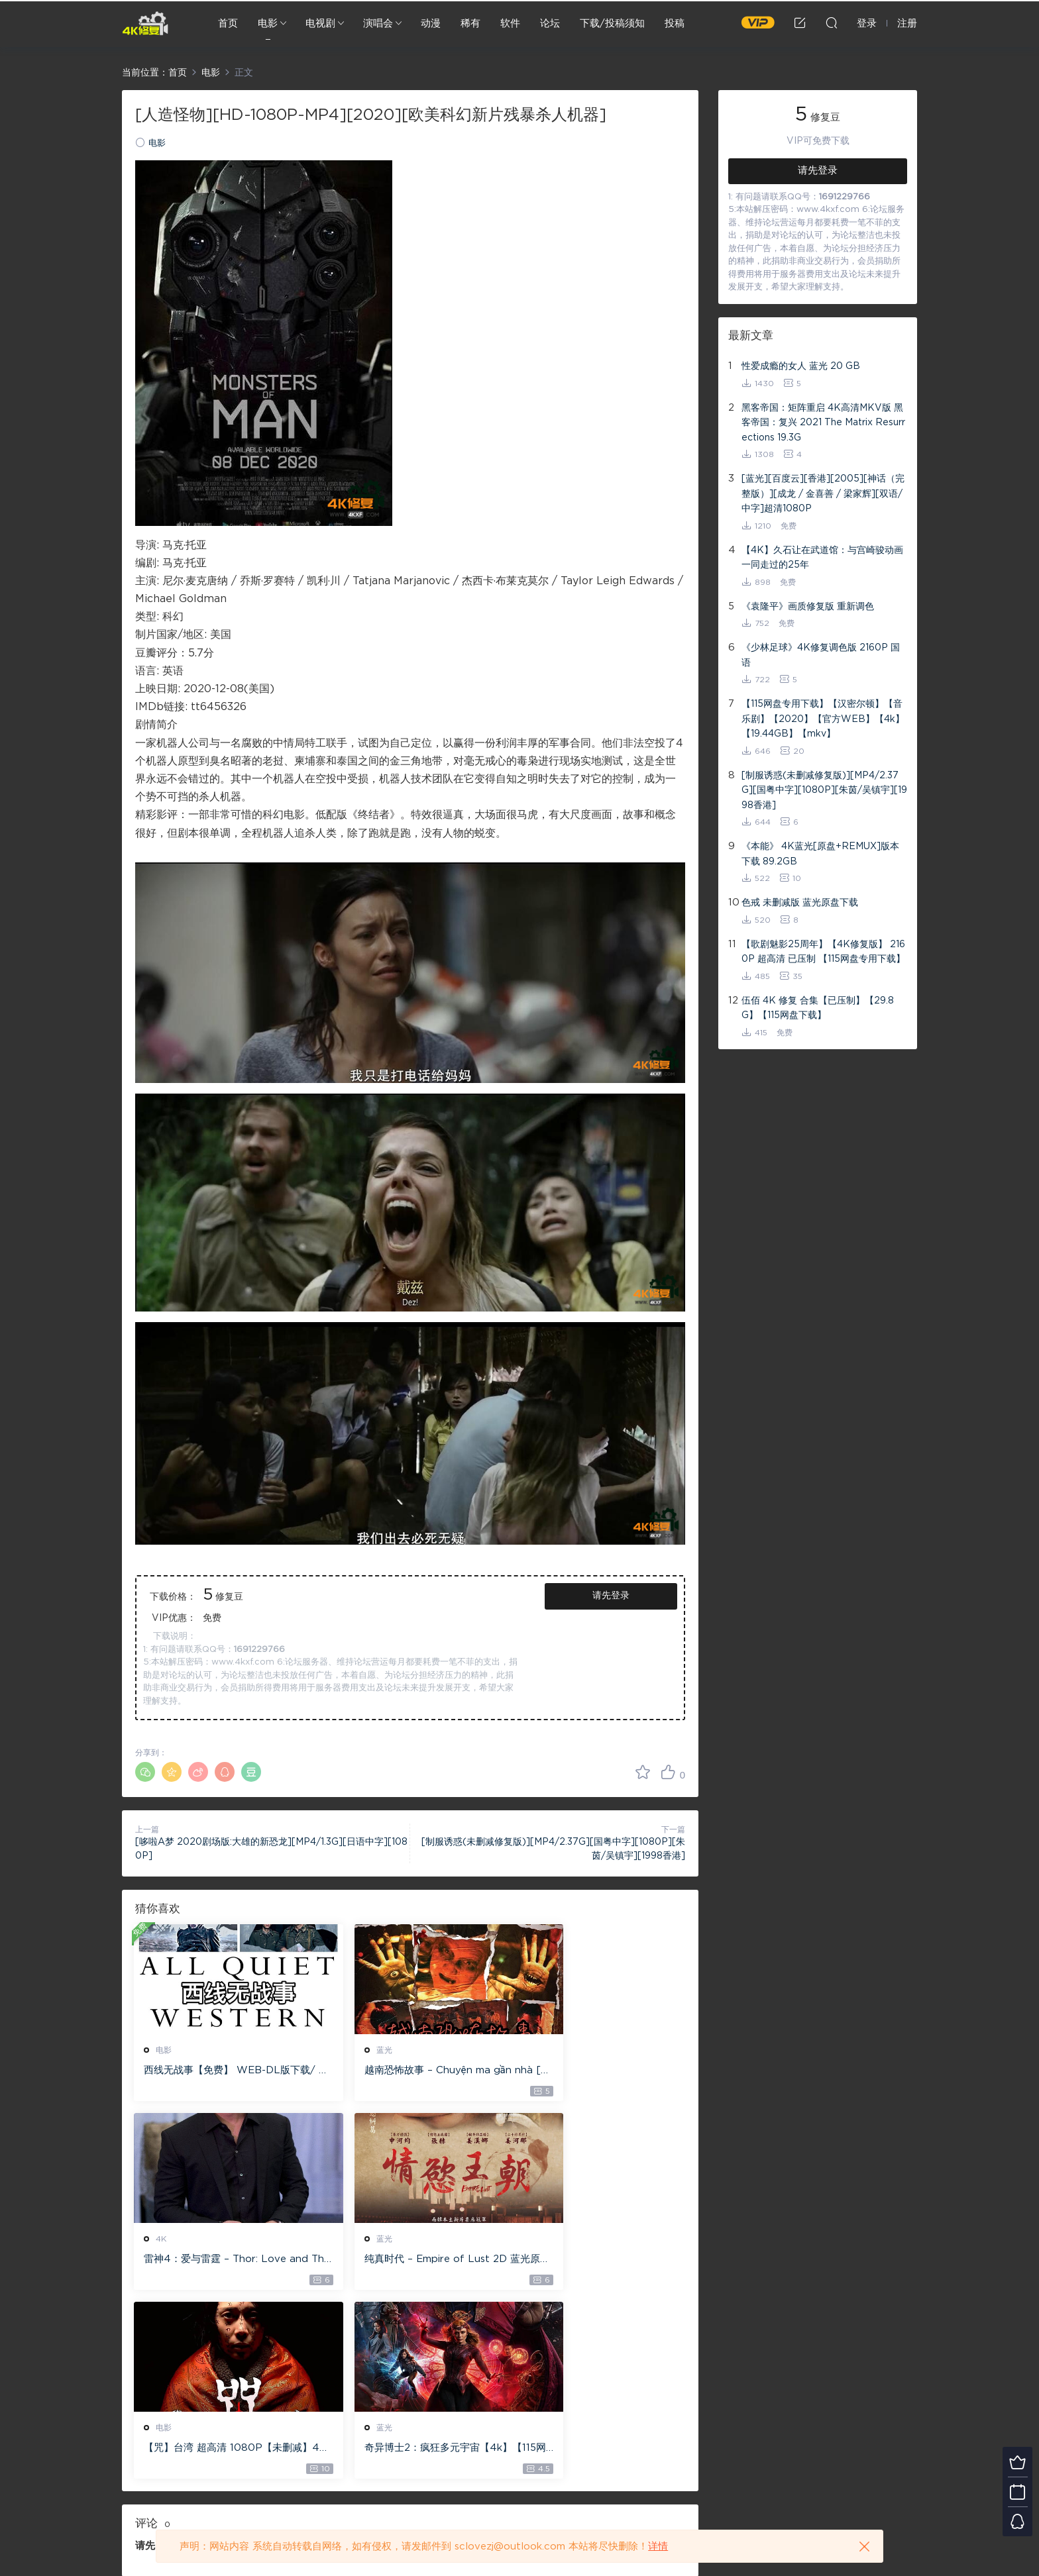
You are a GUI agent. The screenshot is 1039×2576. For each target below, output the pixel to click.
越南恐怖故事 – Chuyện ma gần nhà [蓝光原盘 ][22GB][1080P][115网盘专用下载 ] (407, 2071)
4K (538, 2050)
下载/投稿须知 (612, 23)
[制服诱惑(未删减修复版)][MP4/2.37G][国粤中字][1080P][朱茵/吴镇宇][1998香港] (824, 790)
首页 (228, 23)
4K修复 (145, 23)
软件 (510, 23)
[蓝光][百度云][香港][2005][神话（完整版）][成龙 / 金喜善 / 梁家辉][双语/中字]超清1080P (822, 493)
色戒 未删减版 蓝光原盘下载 (799, 902)
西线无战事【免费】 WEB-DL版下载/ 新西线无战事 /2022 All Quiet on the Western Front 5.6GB (220, 2071)
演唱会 (378, 23)
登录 (168, 2359)
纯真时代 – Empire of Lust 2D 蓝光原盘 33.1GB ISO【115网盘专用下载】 (220, 2261)
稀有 (470, 23)
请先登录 (610, 1595)
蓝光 (352, 2050)
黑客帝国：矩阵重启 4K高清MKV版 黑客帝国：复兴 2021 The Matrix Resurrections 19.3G (823, 422)
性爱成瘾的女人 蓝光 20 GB (800, 366)
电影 (268, 23)
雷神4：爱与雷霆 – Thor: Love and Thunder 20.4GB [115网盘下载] (597, 2071)
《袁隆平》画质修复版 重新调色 (807, 606)
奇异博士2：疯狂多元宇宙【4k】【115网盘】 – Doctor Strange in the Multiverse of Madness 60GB (596, 2261)
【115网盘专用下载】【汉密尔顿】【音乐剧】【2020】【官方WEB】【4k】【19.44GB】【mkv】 (822, 719)
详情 (658, 2546)
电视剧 (320, 23)
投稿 (674, 23)
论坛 (550, 23)
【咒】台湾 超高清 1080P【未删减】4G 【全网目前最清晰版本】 (407, 2261)
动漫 (431, 23)
